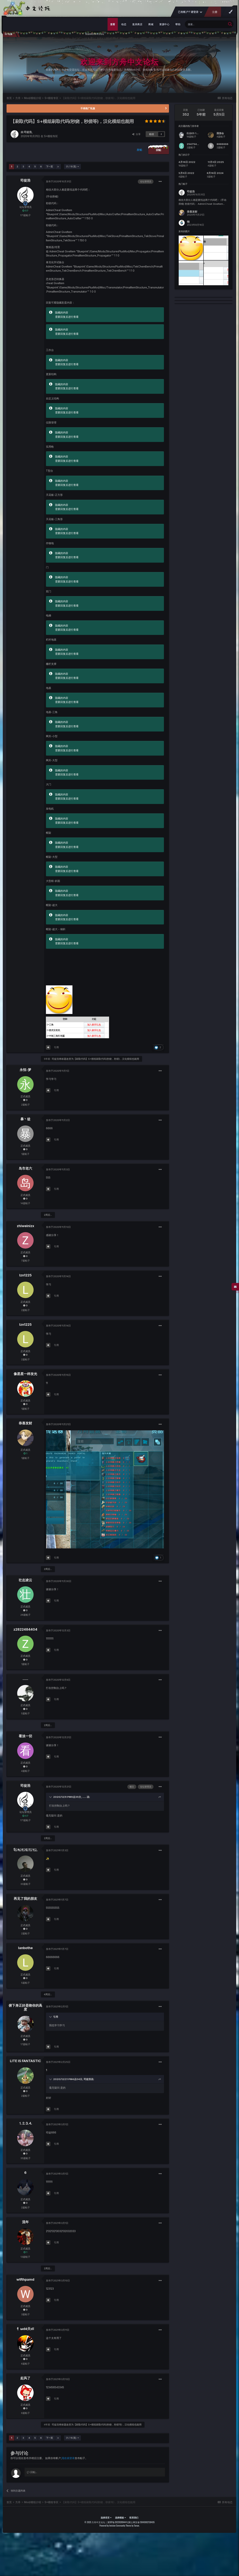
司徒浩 (28, 132)
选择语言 (106, 2517)
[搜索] (205, 24)
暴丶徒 (25, 1119)
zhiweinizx (25, 1226)
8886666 (222, 144)
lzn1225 (25, 1275)
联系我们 (133, 2517)
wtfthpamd (25, 2279)
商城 (150, 24)
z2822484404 (25, 1629)
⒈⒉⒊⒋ (25, 2123)
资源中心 (164, 24)
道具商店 (137, 24)
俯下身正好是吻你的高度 (25, 2007)
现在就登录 (68, 2458)
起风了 (25, 2378)
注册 (214, 11)
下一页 (49, 166)
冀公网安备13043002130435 (141, 2522)
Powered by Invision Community (112, 2525)
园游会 (220, 133)
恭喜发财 (25, 1423)
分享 (136, 134)
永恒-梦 (25, 1070)
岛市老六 (25, 1168)
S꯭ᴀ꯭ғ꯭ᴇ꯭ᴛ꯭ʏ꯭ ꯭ (25, 1849)
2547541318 (194, 144)
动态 (123, 24)
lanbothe (25, 1948)
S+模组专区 (51, 136)
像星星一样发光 (25, 1374)
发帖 (139, 149)
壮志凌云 (25, 1580)
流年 (25, 2222)
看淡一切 (25, 1736)
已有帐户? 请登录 (190, 11)
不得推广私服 (87, 108)
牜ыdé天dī (25, 2329)
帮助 (177, 24)
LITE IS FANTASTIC (25, 2061)
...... (25, 1679)
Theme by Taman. (132, 2525)
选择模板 (120, 2517)
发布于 (58, 181)
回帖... (32, 2472)
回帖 (158, 149)
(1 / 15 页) (72, 166)
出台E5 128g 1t (195, 133)
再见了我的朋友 (25, 1899)
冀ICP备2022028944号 (117, 2522)
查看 (112, 24)
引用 (56, 1047)
